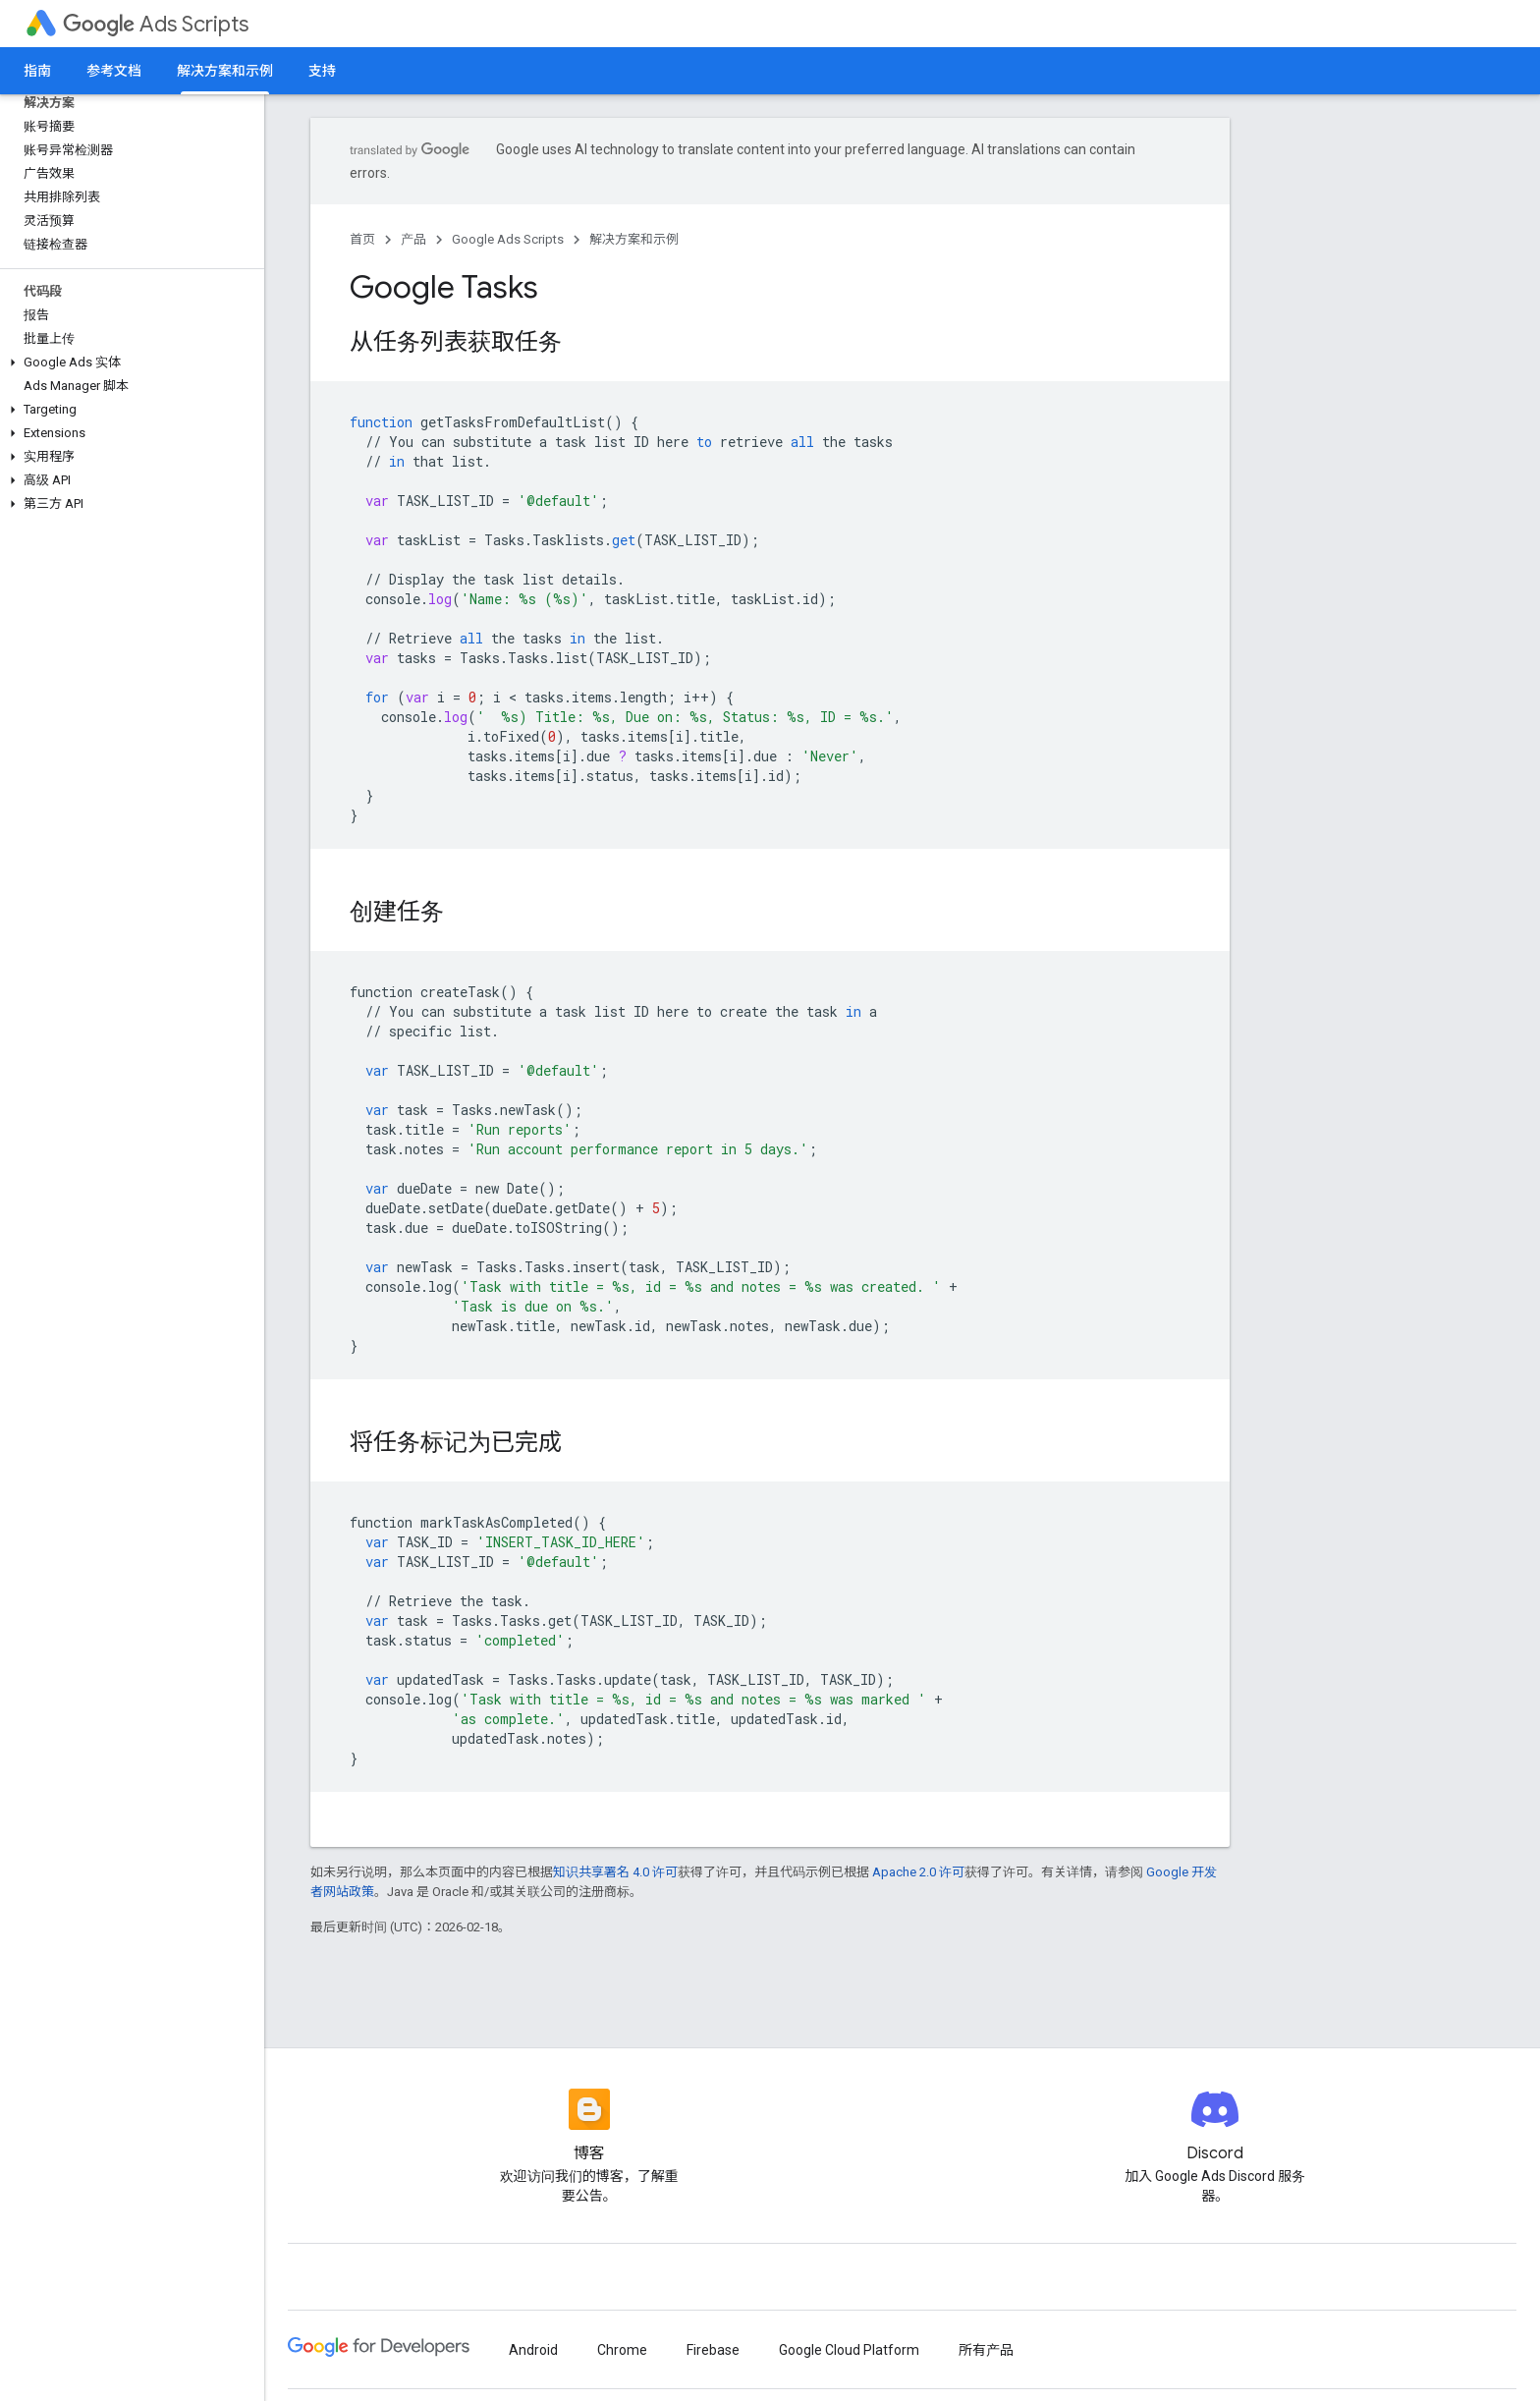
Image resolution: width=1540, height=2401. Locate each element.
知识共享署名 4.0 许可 (615, 1872)
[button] (128, 362)
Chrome (622, 2350)
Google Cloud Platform (849, 2350)
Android (533, 2350)
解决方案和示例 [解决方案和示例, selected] (225, 71)
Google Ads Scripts (508, 239)
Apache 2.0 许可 (918, 1872)
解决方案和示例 (634, 239)
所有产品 (986, 2350)
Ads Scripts (155, 24)
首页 (362, 239)
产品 (413, 239)
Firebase (713, 2350)
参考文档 (113, 71)
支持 (322, 71)
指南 (37, 71)
